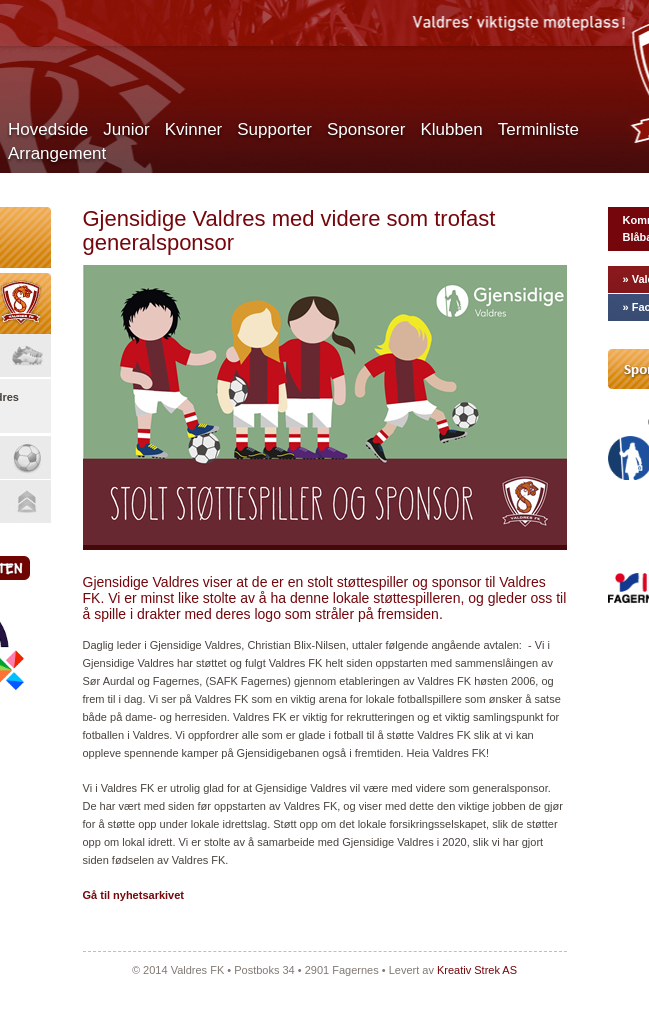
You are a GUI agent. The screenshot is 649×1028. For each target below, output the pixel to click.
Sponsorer (366, 129)
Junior (126, 129)
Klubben (451, 129)
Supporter (274, 129)
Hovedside (48, 129)
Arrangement (57, 153)
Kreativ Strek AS (477, 970)
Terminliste (538, 129)
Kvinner (194, 129)
